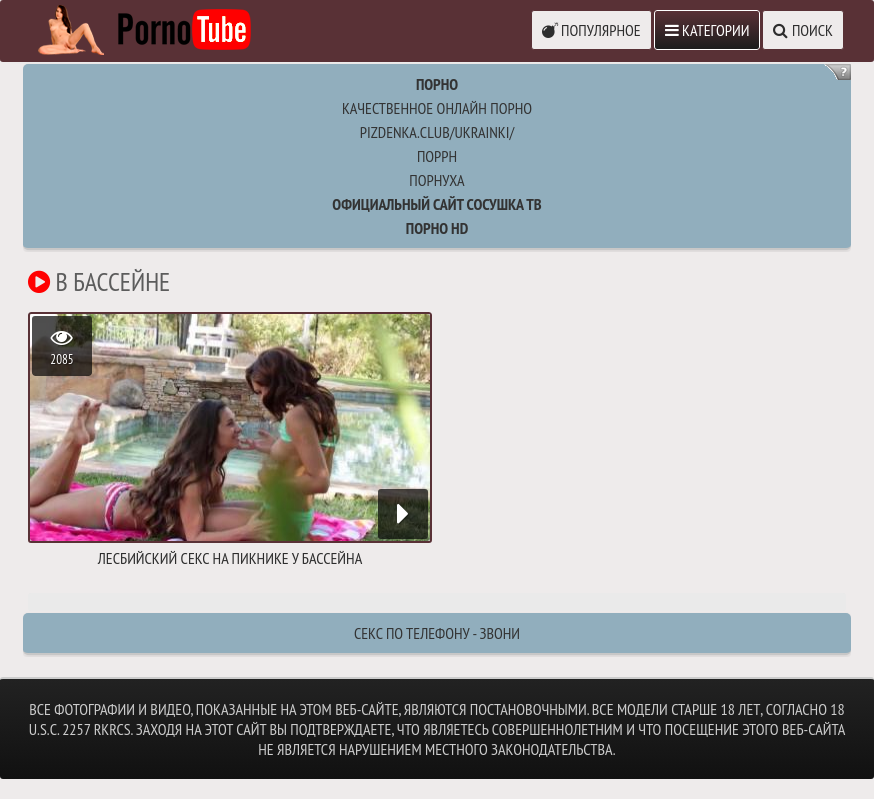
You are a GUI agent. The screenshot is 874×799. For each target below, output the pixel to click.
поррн (437, 156)
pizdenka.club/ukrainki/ (437, 132)
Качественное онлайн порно (437, 108)
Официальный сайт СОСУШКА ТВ (436, 204)
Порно (437, 84)
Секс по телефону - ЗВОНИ (437, 633)
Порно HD (437, 228)
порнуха (436, 180)
